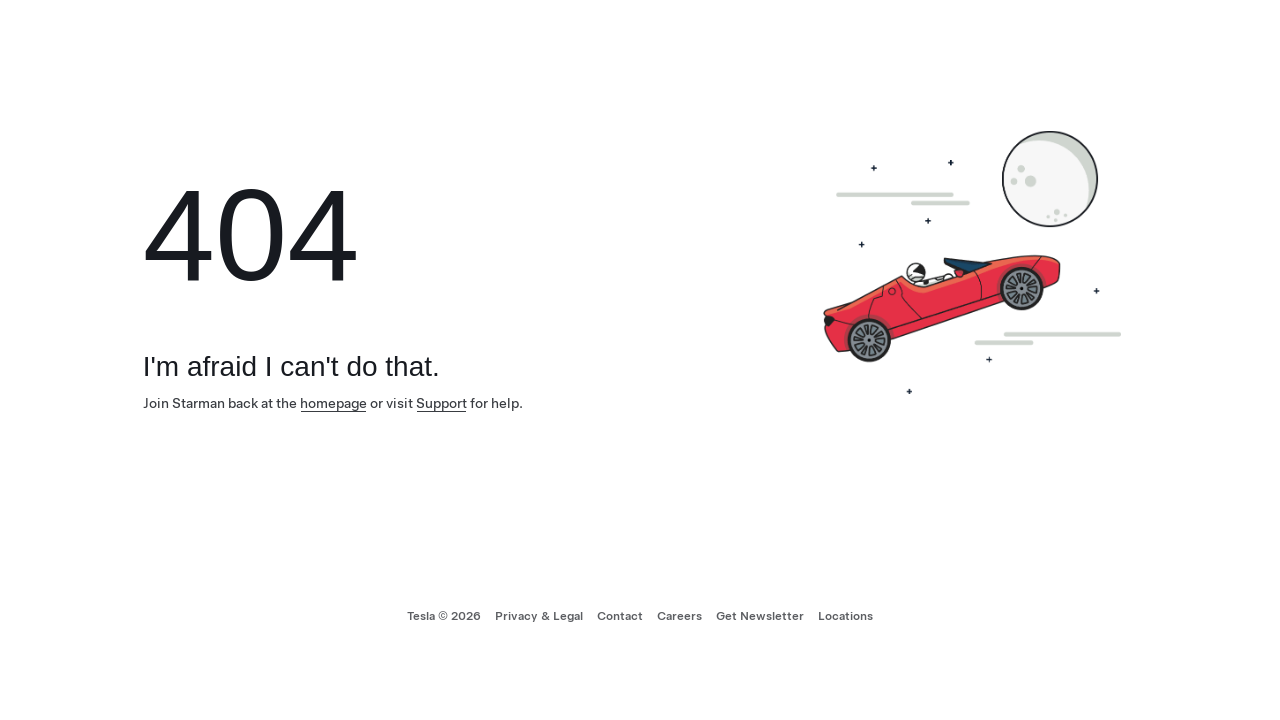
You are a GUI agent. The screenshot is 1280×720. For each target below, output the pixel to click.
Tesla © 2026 (444, 616)
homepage (333, 403)
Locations (845, 616)
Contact (620, 616)
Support (441, 403)
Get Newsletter (760, 616)
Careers (679, 616)
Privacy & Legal (539, 616)
